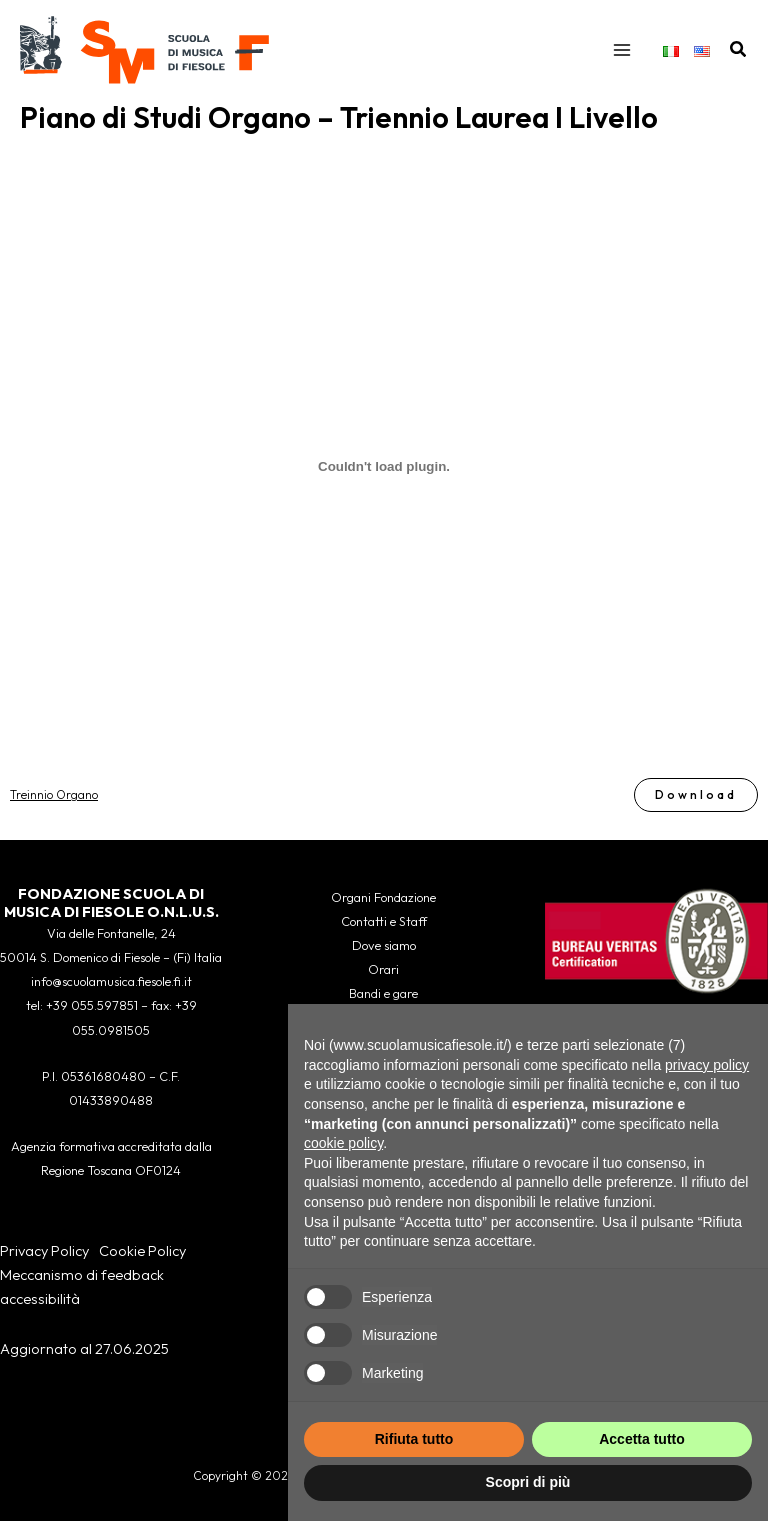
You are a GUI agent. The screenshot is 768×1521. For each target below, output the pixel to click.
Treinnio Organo (54, 794)
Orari (383, 969)
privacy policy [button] (707, 1065)
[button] (739, 50)
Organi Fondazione (383, 897)
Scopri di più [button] (528, 1482)
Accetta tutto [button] (642, 1439)
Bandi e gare (383, 993)
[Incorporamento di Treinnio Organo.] (384, 467)
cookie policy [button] (343, 1143)
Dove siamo (384, 945)
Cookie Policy (142, 1250)
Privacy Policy (44, 1250)
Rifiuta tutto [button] (414, 1439)
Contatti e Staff (384, 921)
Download (696, 794)
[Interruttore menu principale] (622, 50)
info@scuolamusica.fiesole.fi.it (111, 981)
